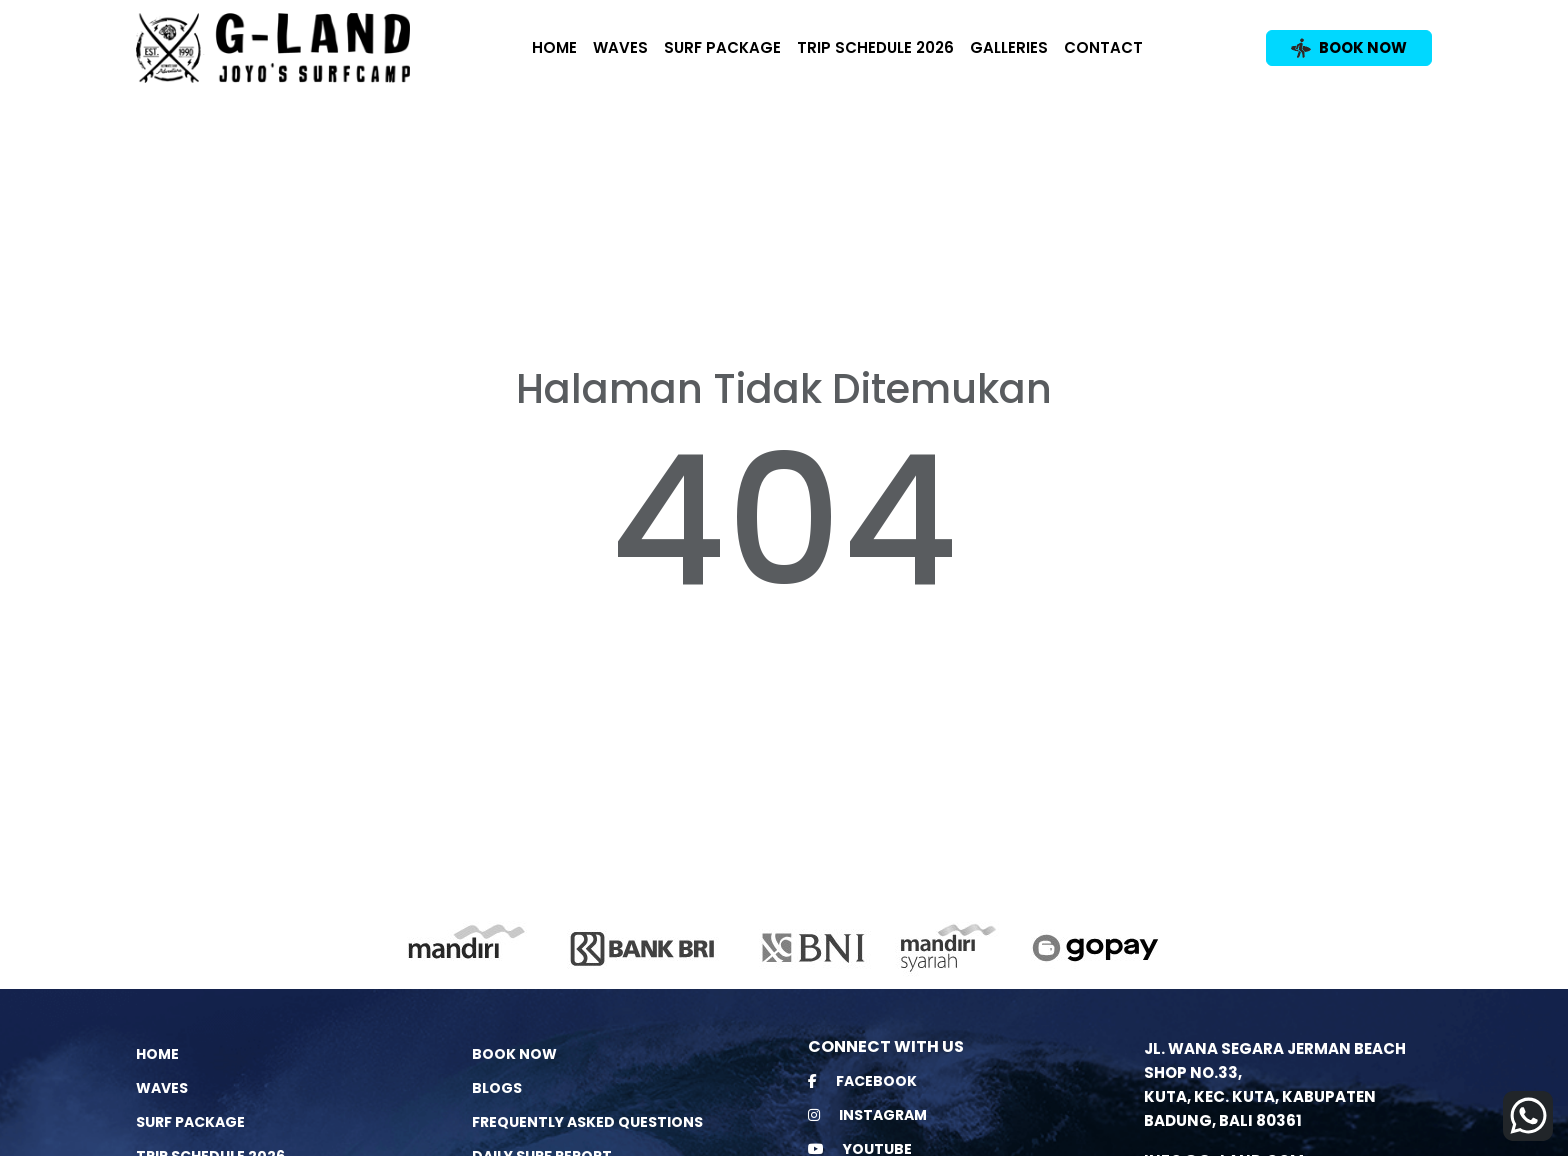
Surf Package (722, 47)
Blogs (497, 1088)
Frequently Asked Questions (587, 1122)
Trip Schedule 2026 (875, 47)
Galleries (1009, 47)
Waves (620, 47)
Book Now (514, 1054)
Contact (1103, 47)
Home (554, 47)
